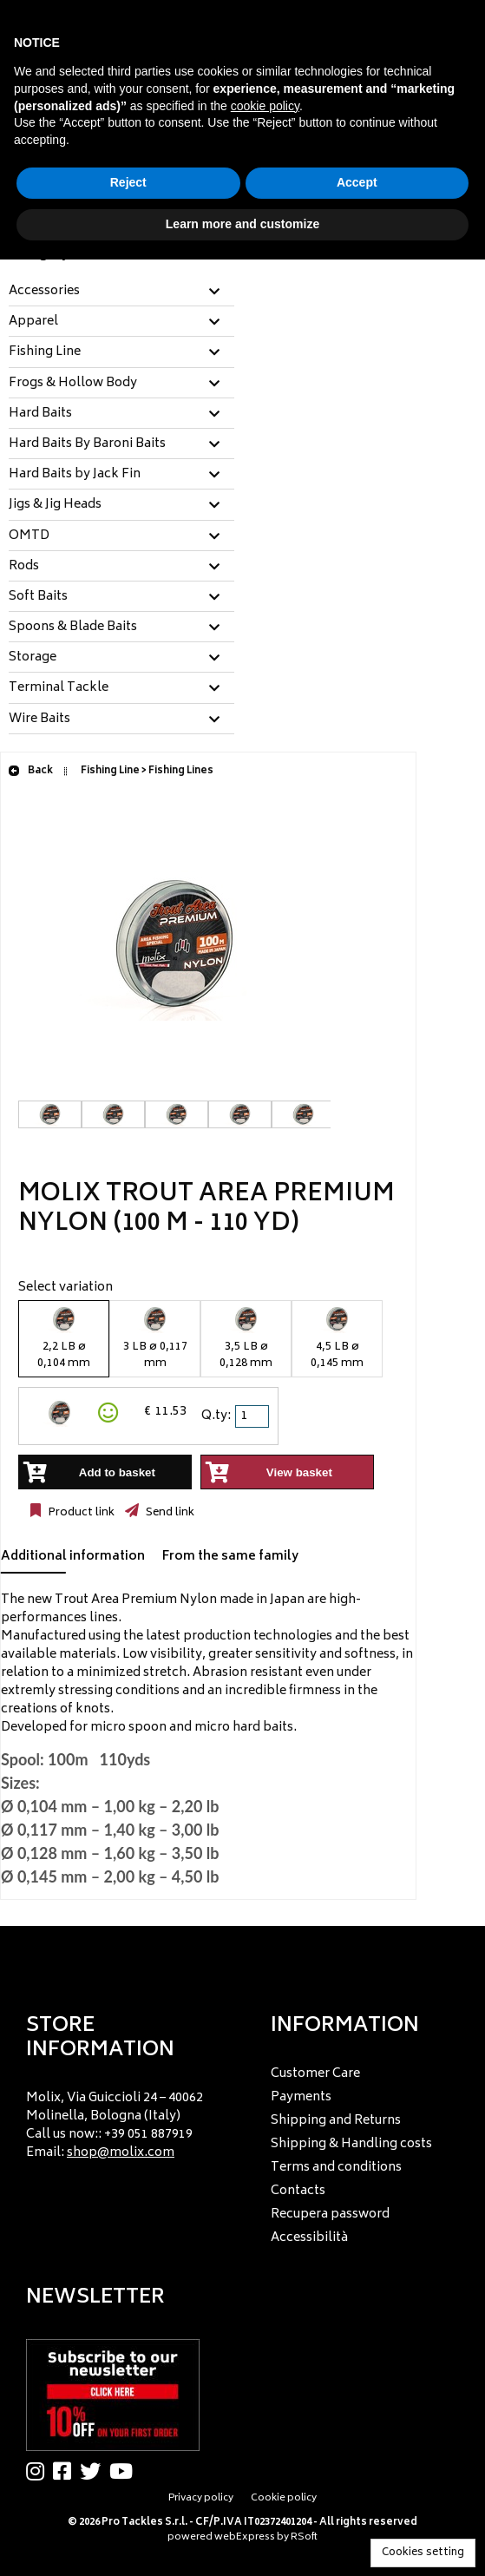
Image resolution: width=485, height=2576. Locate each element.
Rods (24, 567)
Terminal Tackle (58, 688)
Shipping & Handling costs (351, 2144)
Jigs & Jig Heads (55, 505)
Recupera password (330, 2214)
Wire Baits (39, 719)
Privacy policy (200, 2498)
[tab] (121, 292)
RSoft (304, 2537)
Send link (168, 1512)
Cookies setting (423, 2553)
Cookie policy (284, 2498)
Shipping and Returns (336, 2121)
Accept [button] (357, 182)
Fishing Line (45, 352)
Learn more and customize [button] (242, 224)
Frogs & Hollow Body (73, 383)
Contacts (298, 2191)
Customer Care (315, 2074)
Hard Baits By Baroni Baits (87, 444)
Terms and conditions (336, 2167)
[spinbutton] (253, 1416)
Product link (80, 1512)
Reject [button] (128, 182)
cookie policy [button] (265, 106)
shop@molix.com (120, 2153)
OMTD (29, 536)
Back (30, 771)
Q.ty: (216, 1416)
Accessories (44, 291)
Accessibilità (309, 2238)
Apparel (33, 322)
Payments (301, 2097)
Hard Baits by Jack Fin (75, 475)
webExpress (244, 2537)
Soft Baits (38, 597)
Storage (32, 658)
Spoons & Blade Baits (73, 627)
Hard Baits (40, 414)
